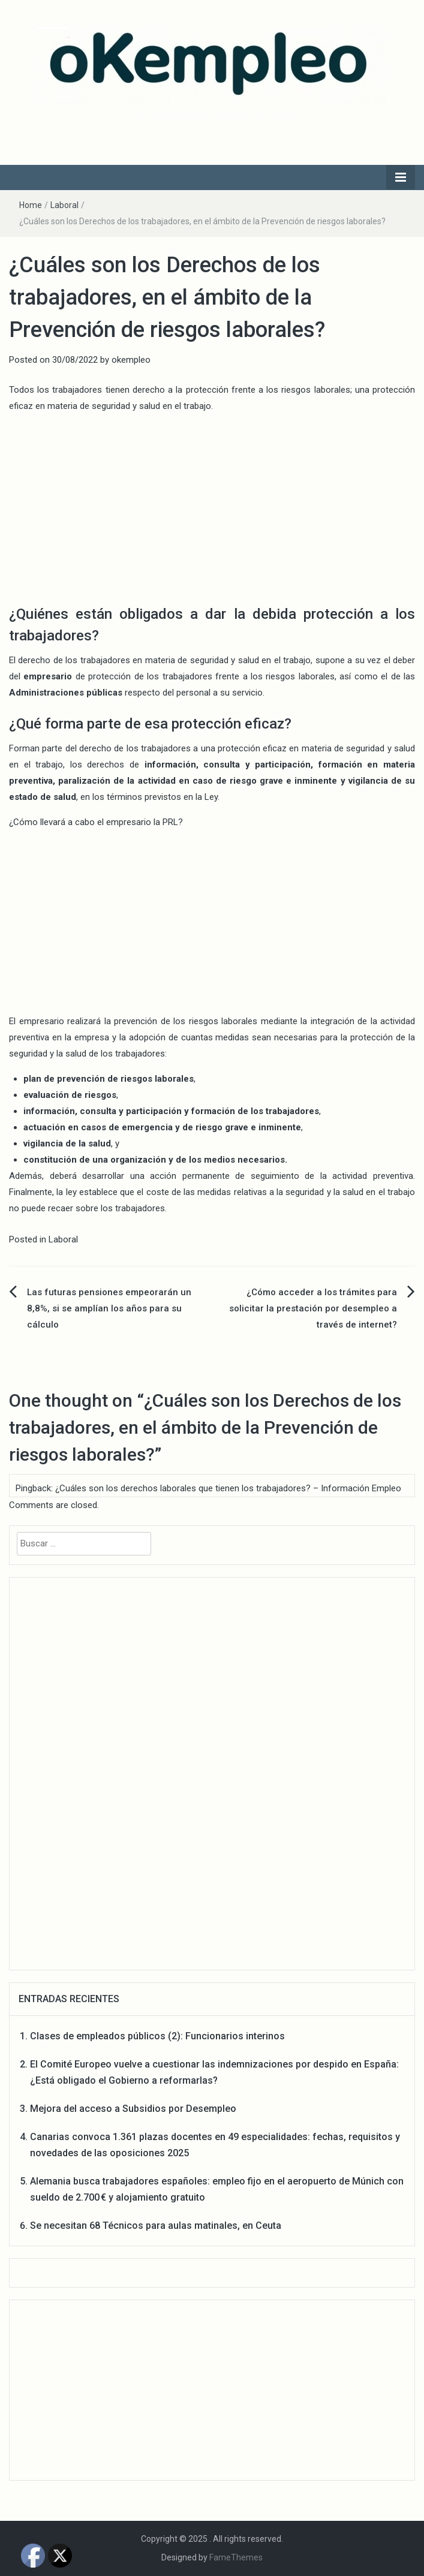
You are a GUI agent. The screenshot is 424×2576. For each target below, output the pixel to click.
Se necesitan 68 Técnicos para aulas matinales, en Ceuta (155, 2225)
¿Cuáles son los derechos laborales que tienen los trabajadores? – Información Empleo (228, 1488)
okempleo (131, 359)
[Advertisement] (212, 507)
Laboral (64, 205)
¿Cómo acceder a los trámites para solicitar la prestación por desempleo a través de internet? (313, 1308)
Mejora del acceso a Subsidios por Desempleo (133, 2108)
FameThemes (236, 2557)
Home (30, 205)
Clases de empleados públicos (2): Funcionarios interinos (157, 2036)
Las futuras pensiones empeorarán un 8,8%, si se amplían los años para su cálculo (109, 1308)
